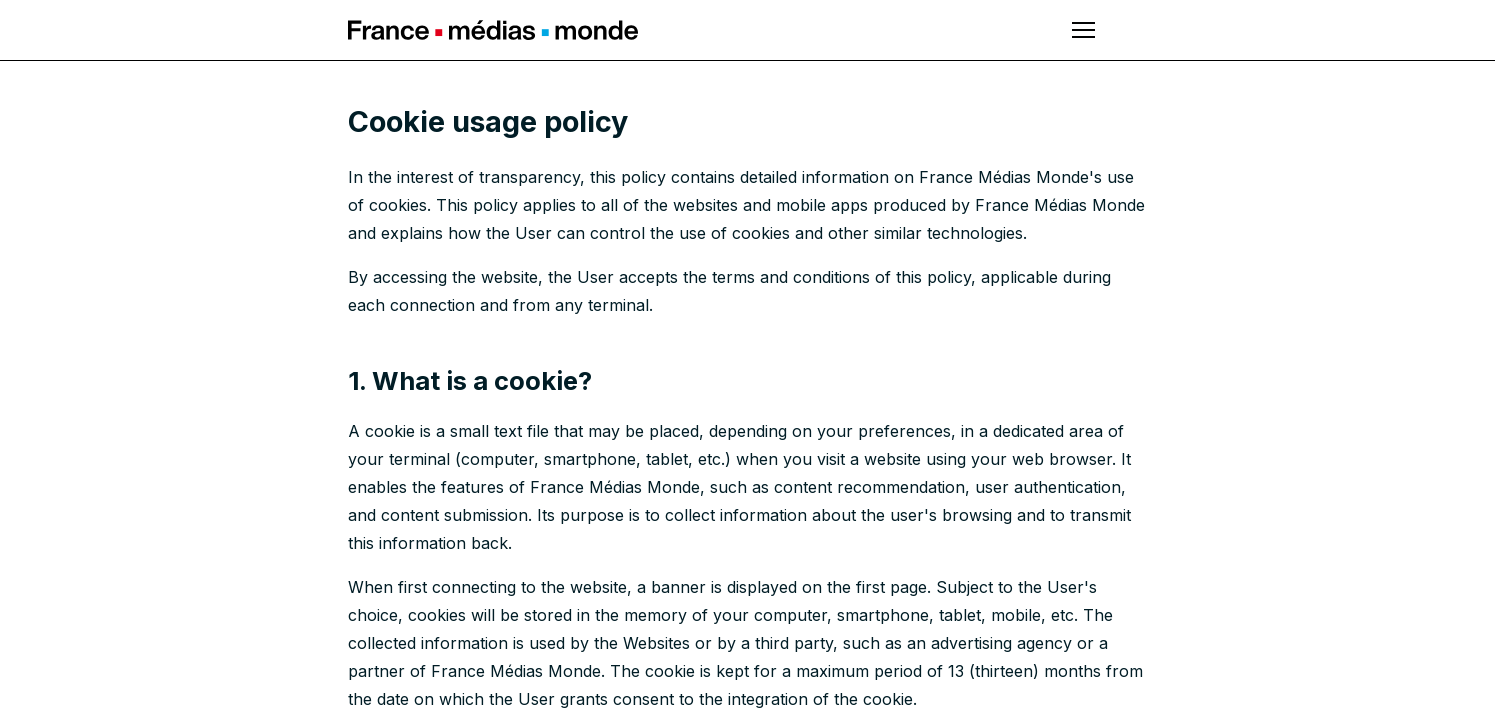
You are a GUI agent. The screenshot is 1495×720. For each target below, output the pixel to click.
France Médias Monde (493, 30)
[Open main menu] (1083, 30)
